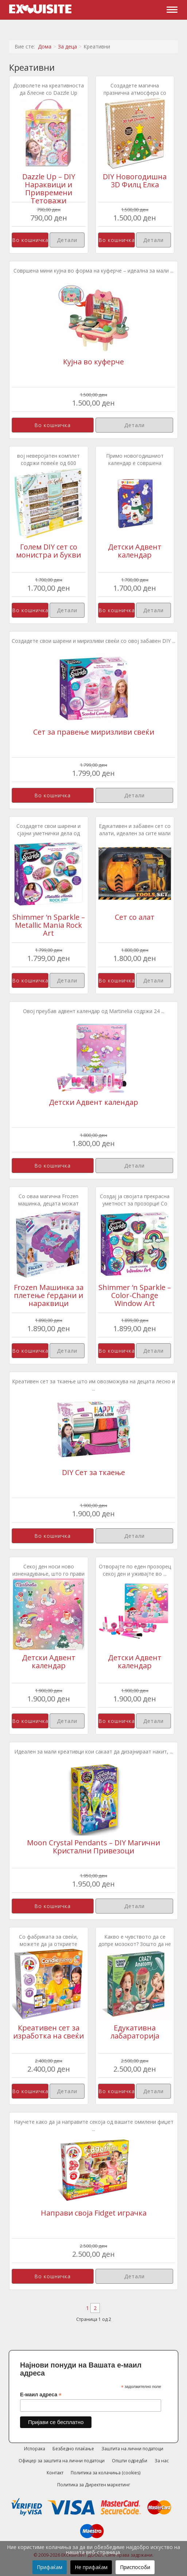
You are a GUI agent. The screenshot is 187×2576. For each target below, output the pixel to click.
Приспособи (135, 2567)
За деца (67, 46)
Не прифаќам (91, 2567)
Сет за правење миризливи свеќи (93, 732)
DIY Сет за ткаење (93, 1472)
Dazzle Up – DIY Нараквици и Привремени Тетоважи (48, 189)
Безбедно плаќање (73, 2448)
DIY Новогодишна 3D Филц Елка (135, 180)
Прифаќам (49, 2567)
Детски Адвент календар (134, 551)
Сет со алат (135, 917)
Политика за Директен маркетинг (93, 2484)
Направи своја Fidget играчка (94, 2213)
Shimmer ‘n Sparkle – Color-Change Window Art (134, 1295)
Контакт (55, 2472)
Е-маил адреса (41, 2394)
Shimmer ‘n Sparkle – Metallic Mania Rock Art (48, 925)
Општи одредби (129, 2460)
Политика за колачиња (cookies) (105, 2472)
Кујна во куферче (93, 362)
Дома (44, 46)
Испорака (34, 2448)
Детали (67, 240)
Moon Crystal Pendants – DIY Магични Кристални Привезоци (93, 1847)
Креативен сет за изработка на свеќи (48, 2032)
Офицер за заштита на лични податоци (62, 2460)
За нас (162, 2460)
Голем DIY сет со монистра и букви (48, 551)
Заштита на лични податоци (132, 2448)
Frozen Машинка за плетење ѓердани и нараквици (48, 1295)
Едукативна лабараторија (134, 2032)
